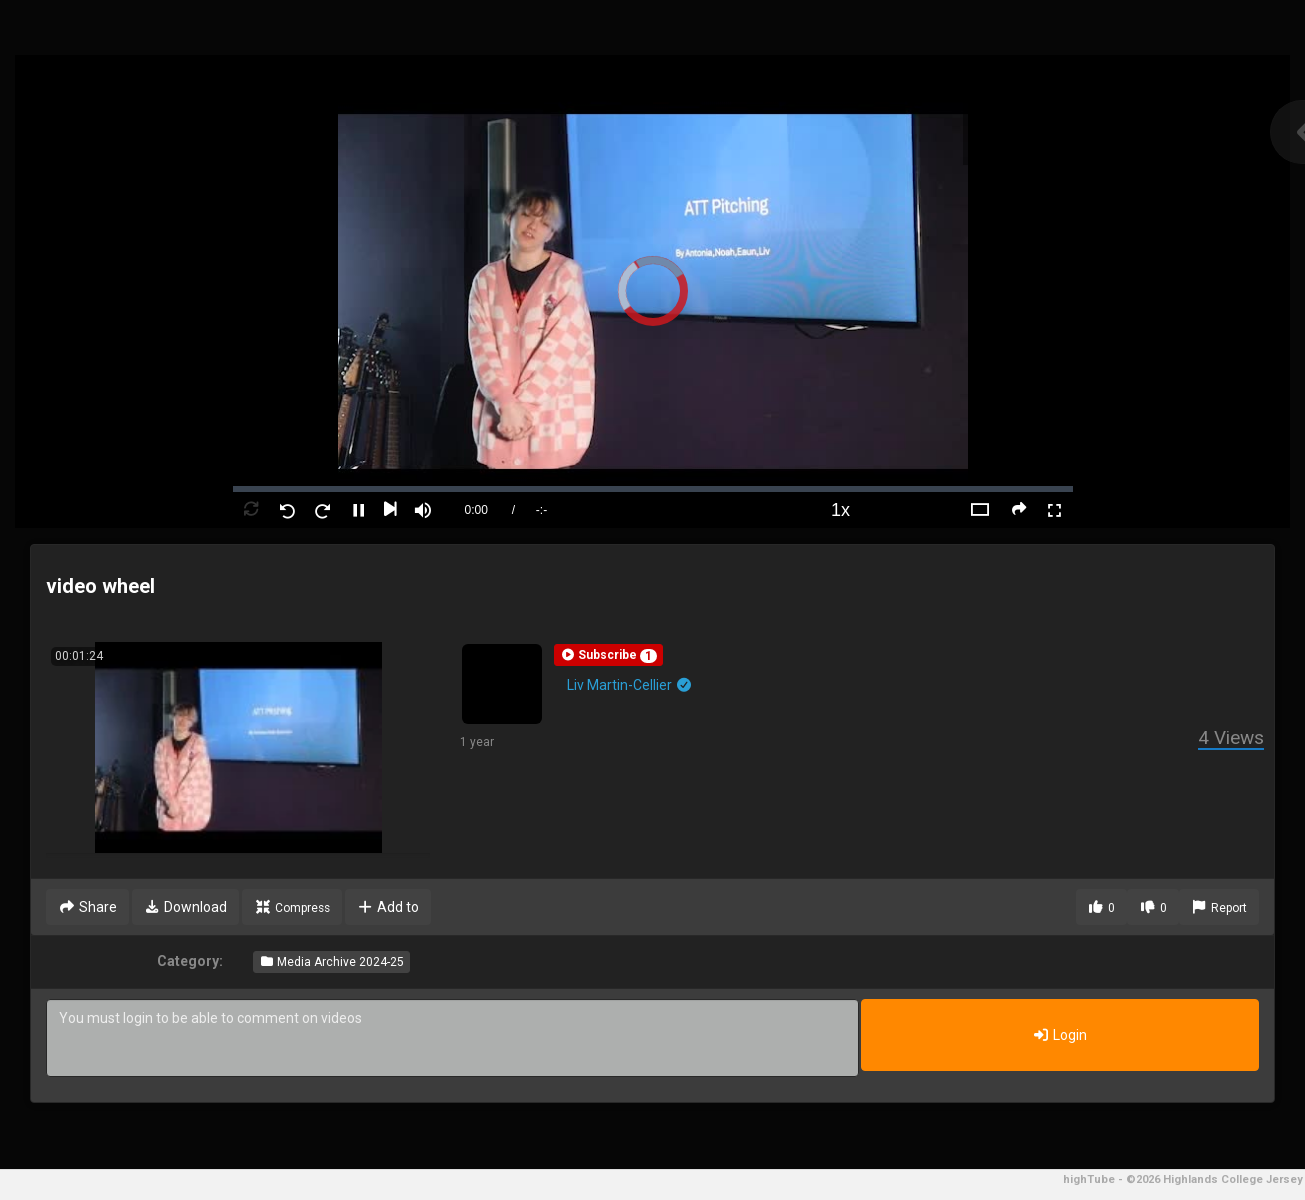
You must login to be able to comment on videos (452, 1038)
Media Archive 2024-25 (331, 962)
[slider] (653, 489)
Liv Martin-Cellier (630, 685)
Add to (388, 907)
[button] (608, 655)
